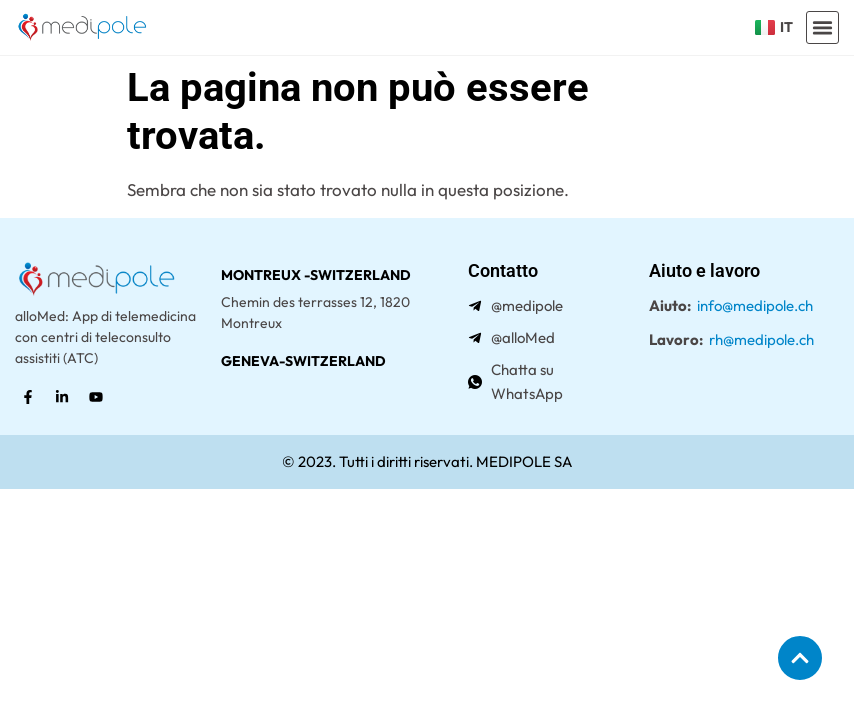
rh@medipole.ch (761, 339)
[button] (823, 28)
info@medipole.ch (755, 305)
